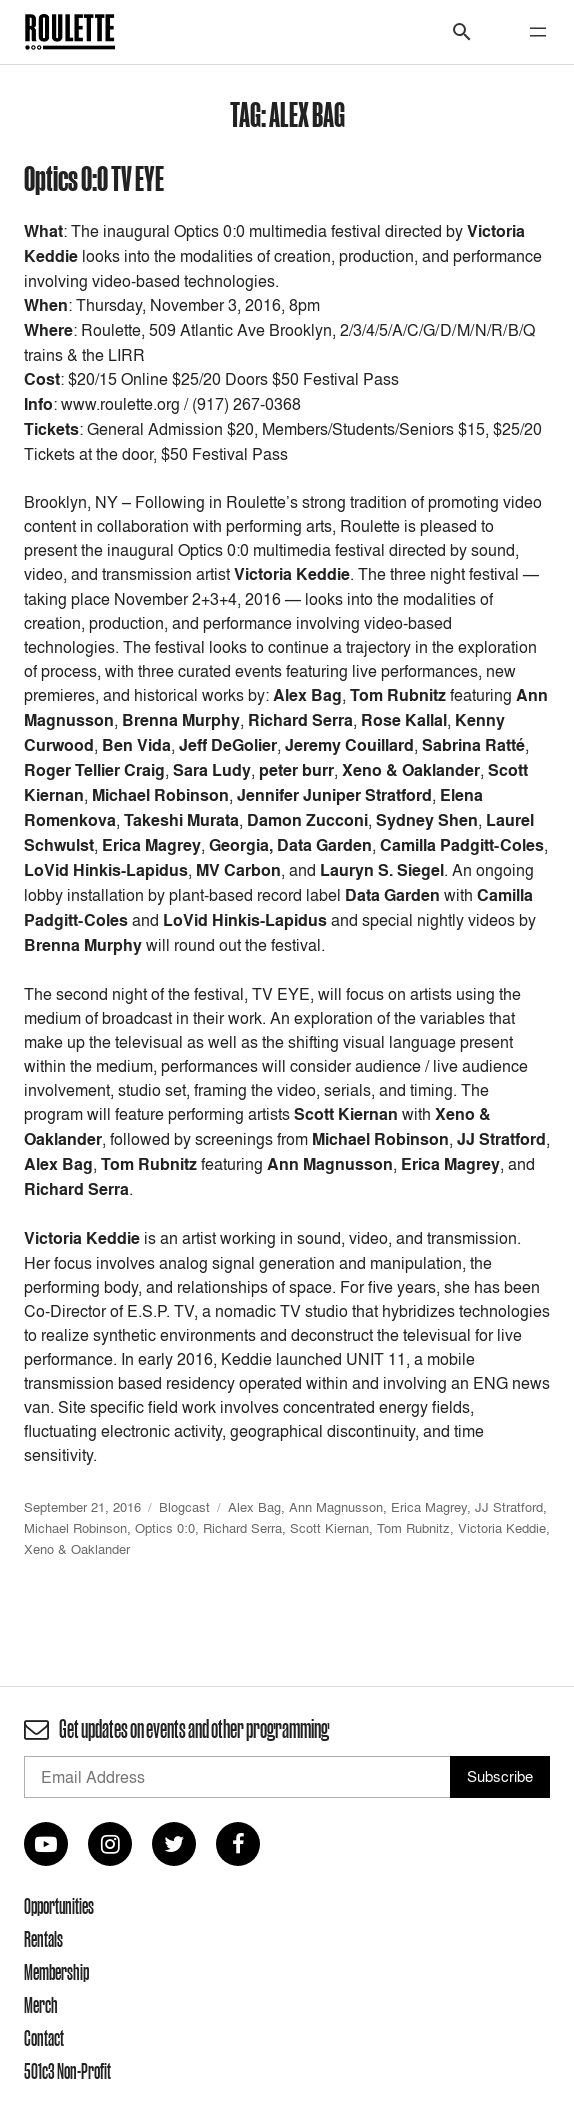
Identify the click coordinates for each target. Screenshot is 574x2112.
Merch (41, 2005)
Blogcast (184, 1507)
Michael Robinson (75, 1528)
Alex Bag (254, 1507)
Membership (56, 1972)
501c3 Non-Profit (67, 2071)
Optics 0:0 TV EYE (94, 177)
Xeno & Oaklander (77, 1549)
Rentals (43, 1939)
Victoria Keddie (502, 1528)
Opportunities (59, 1906)
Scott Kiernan (329, 1528)
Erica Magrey (429, 1507)
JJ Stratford (509, 1507)
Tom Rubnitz (413, 1528)
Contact (44, 2038)
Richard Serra (242, 1528)
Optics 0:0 (165, 1528)
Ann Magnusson (336, 1507)
